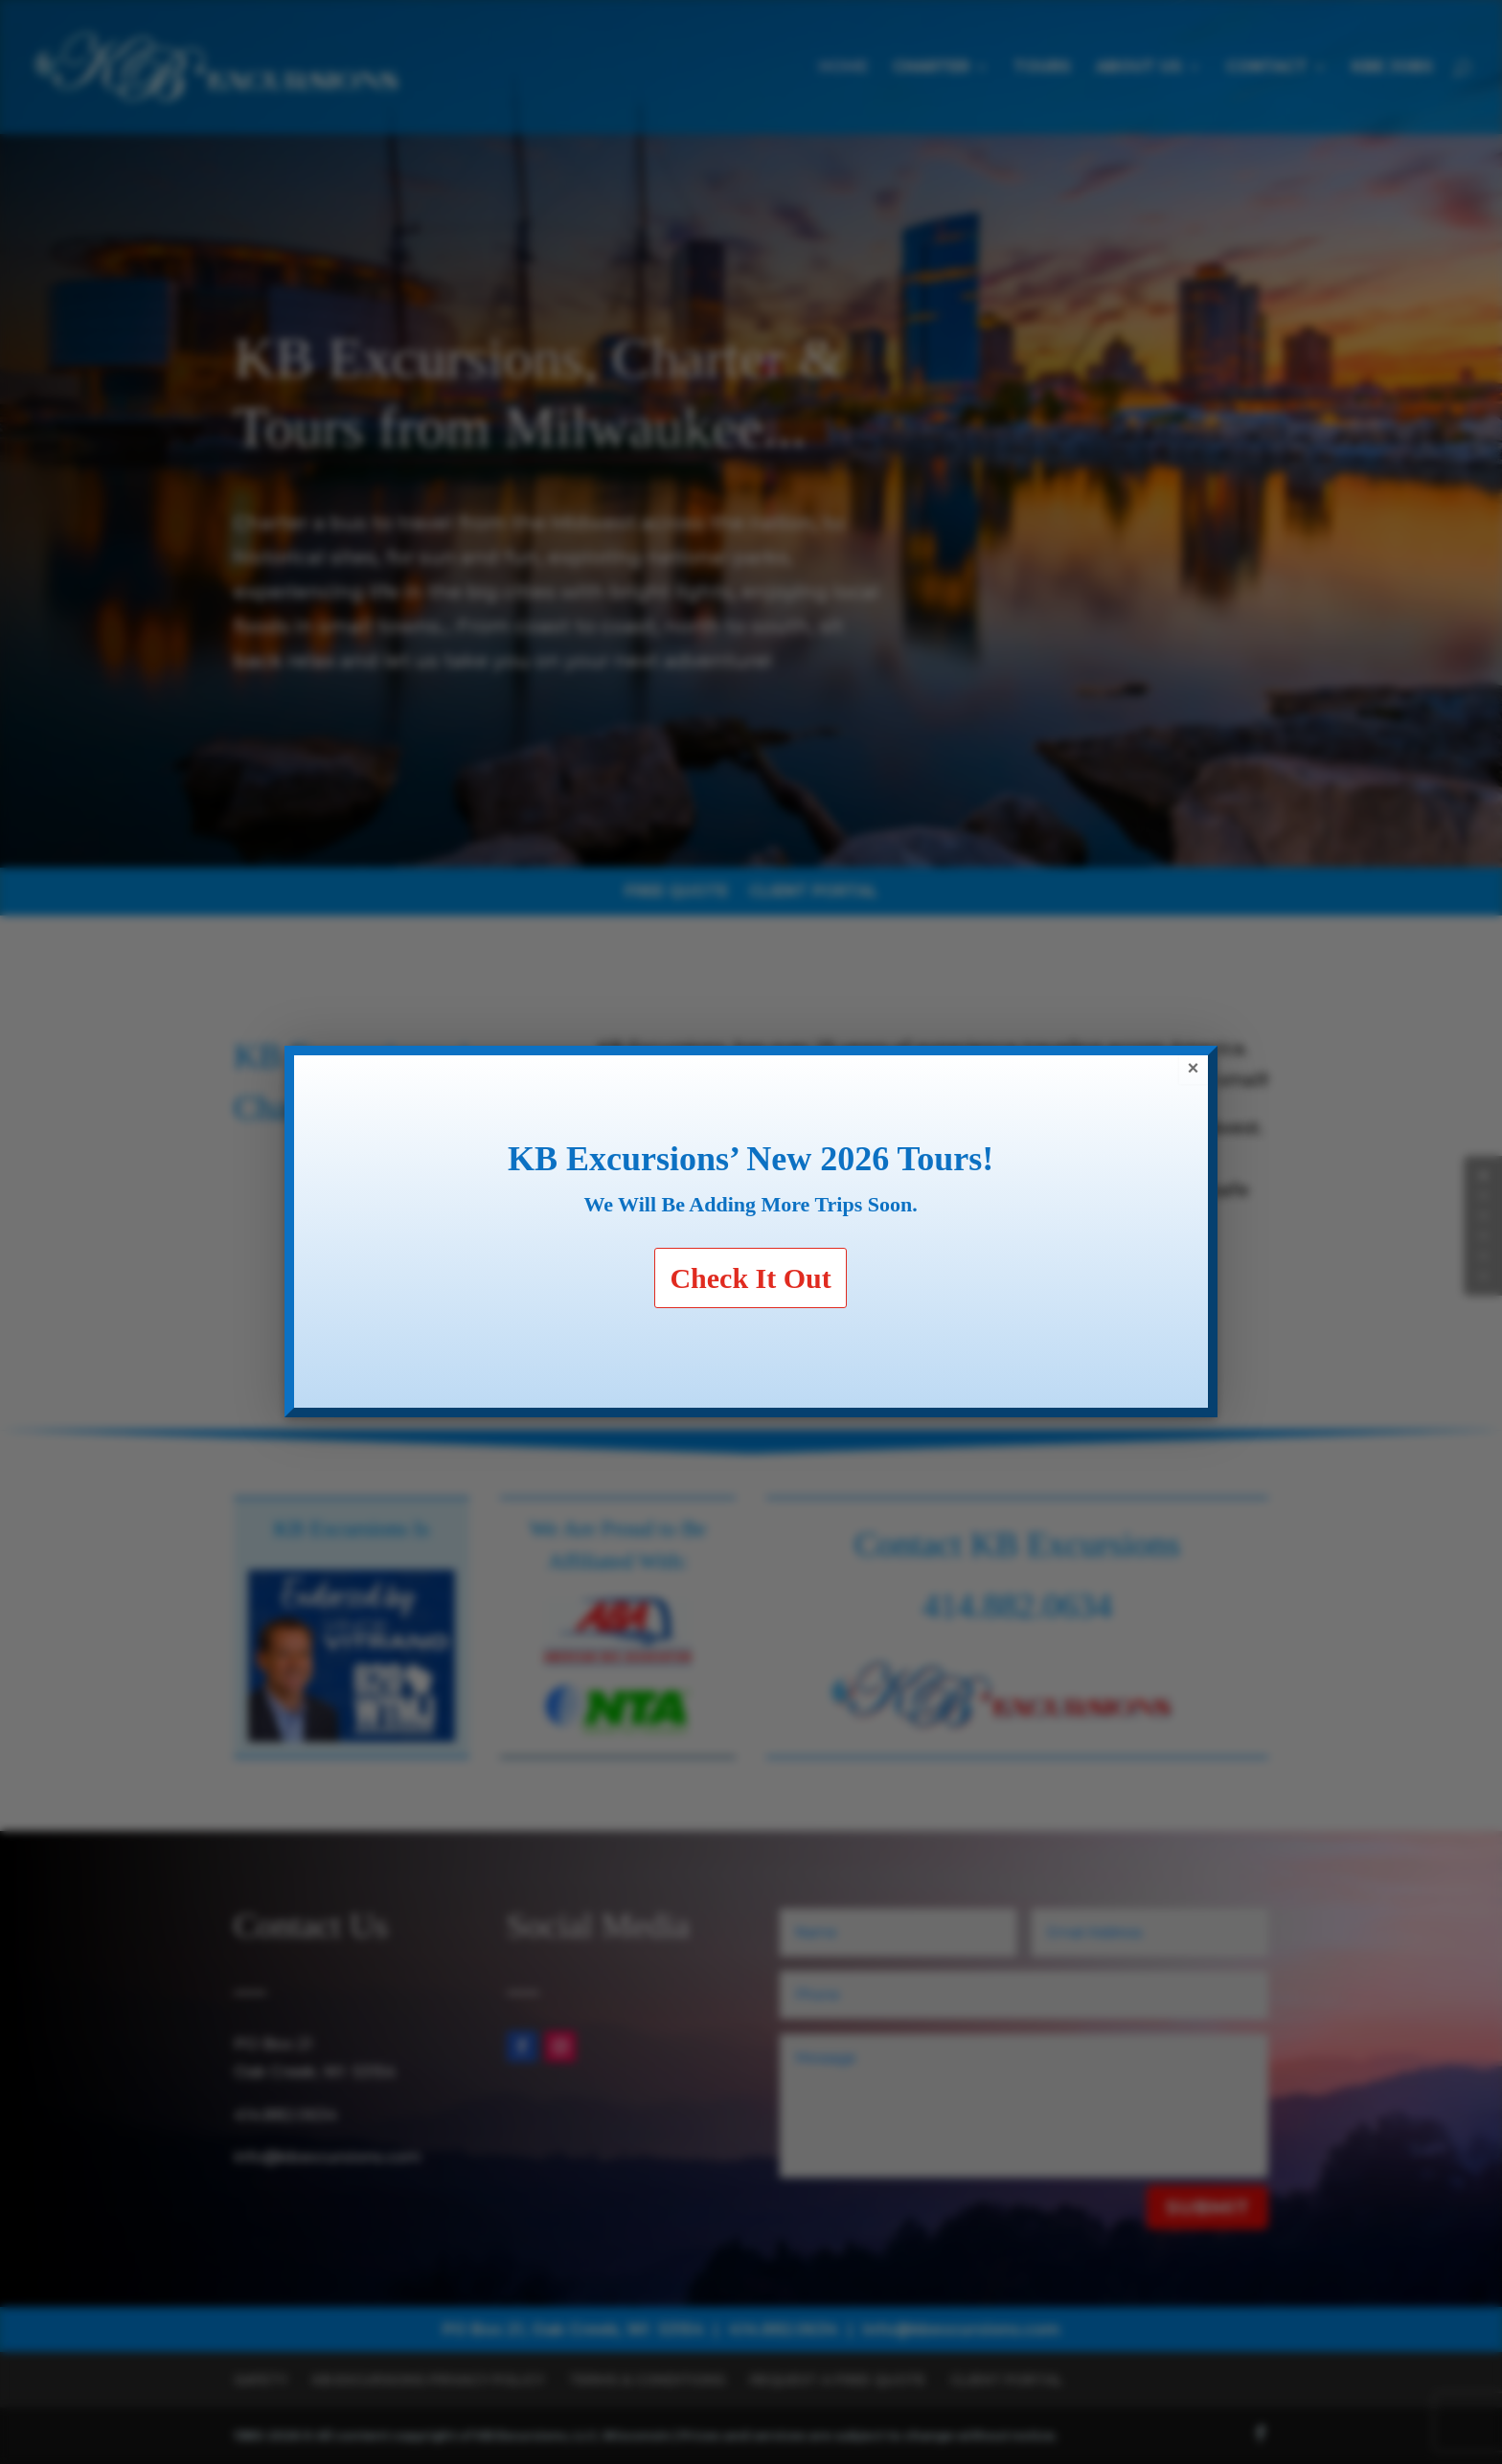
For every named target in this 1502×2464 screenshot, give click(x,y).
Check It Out (750, 1278)
